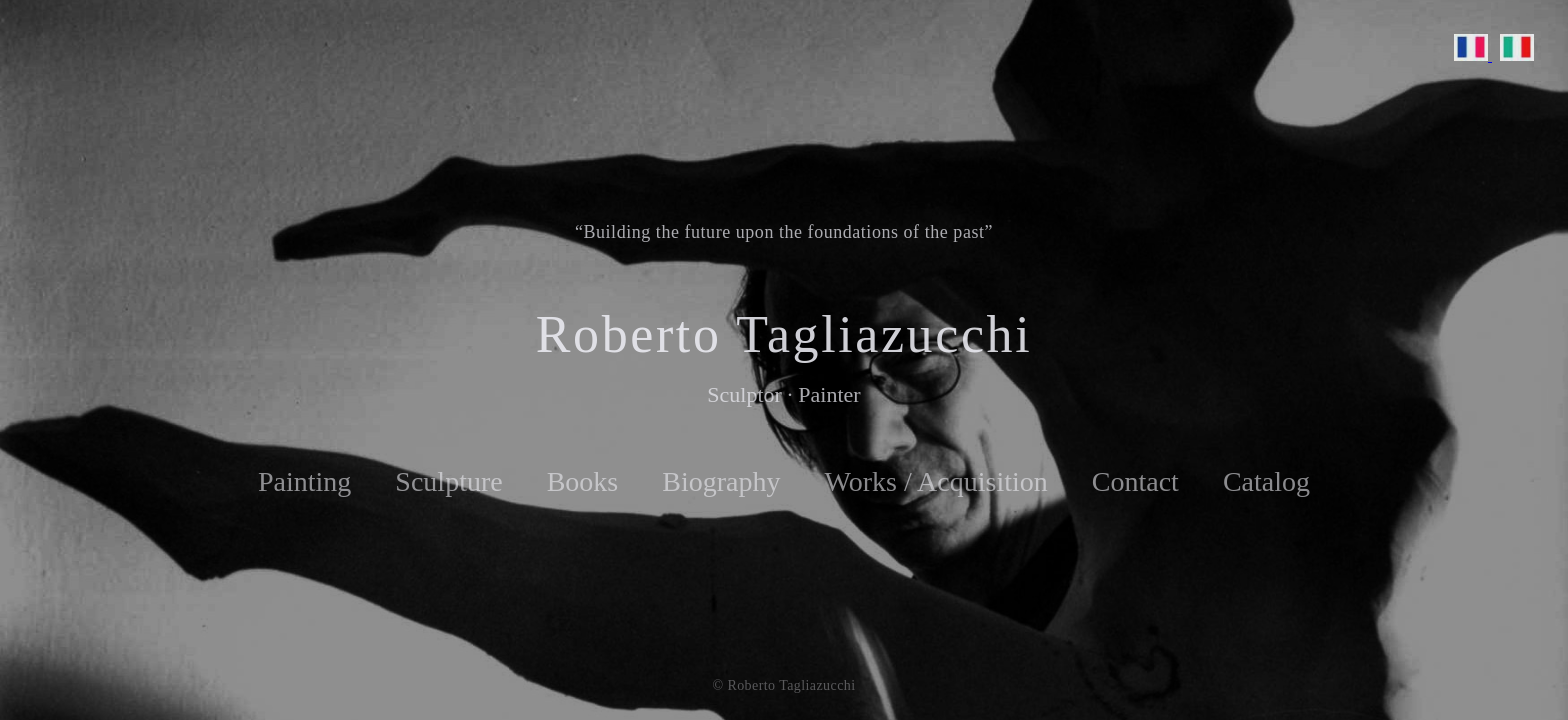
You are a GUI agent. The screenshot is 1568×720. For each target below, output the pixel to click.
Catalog (1266, 481)
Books (583, 481)
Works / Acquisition (935, 481)
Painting (304, 481)
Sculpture (448, 481)
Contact (1135, 481)
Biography (721, 481)
